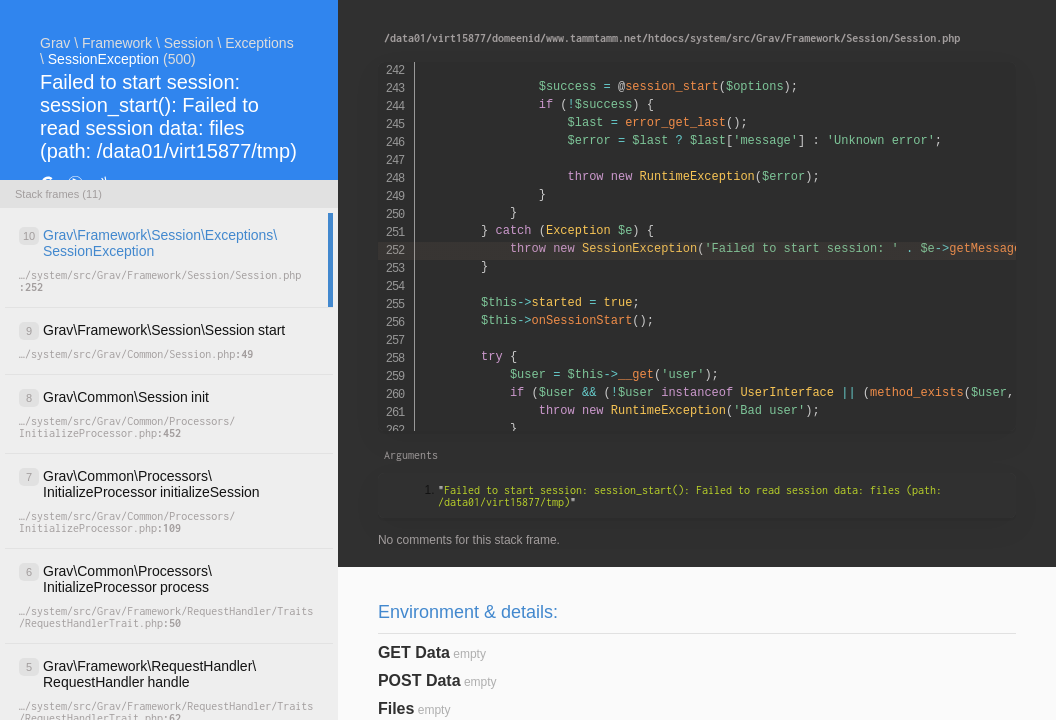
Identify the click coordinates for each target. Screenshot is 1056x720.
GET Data (414, 652)
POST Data (419, 680)
